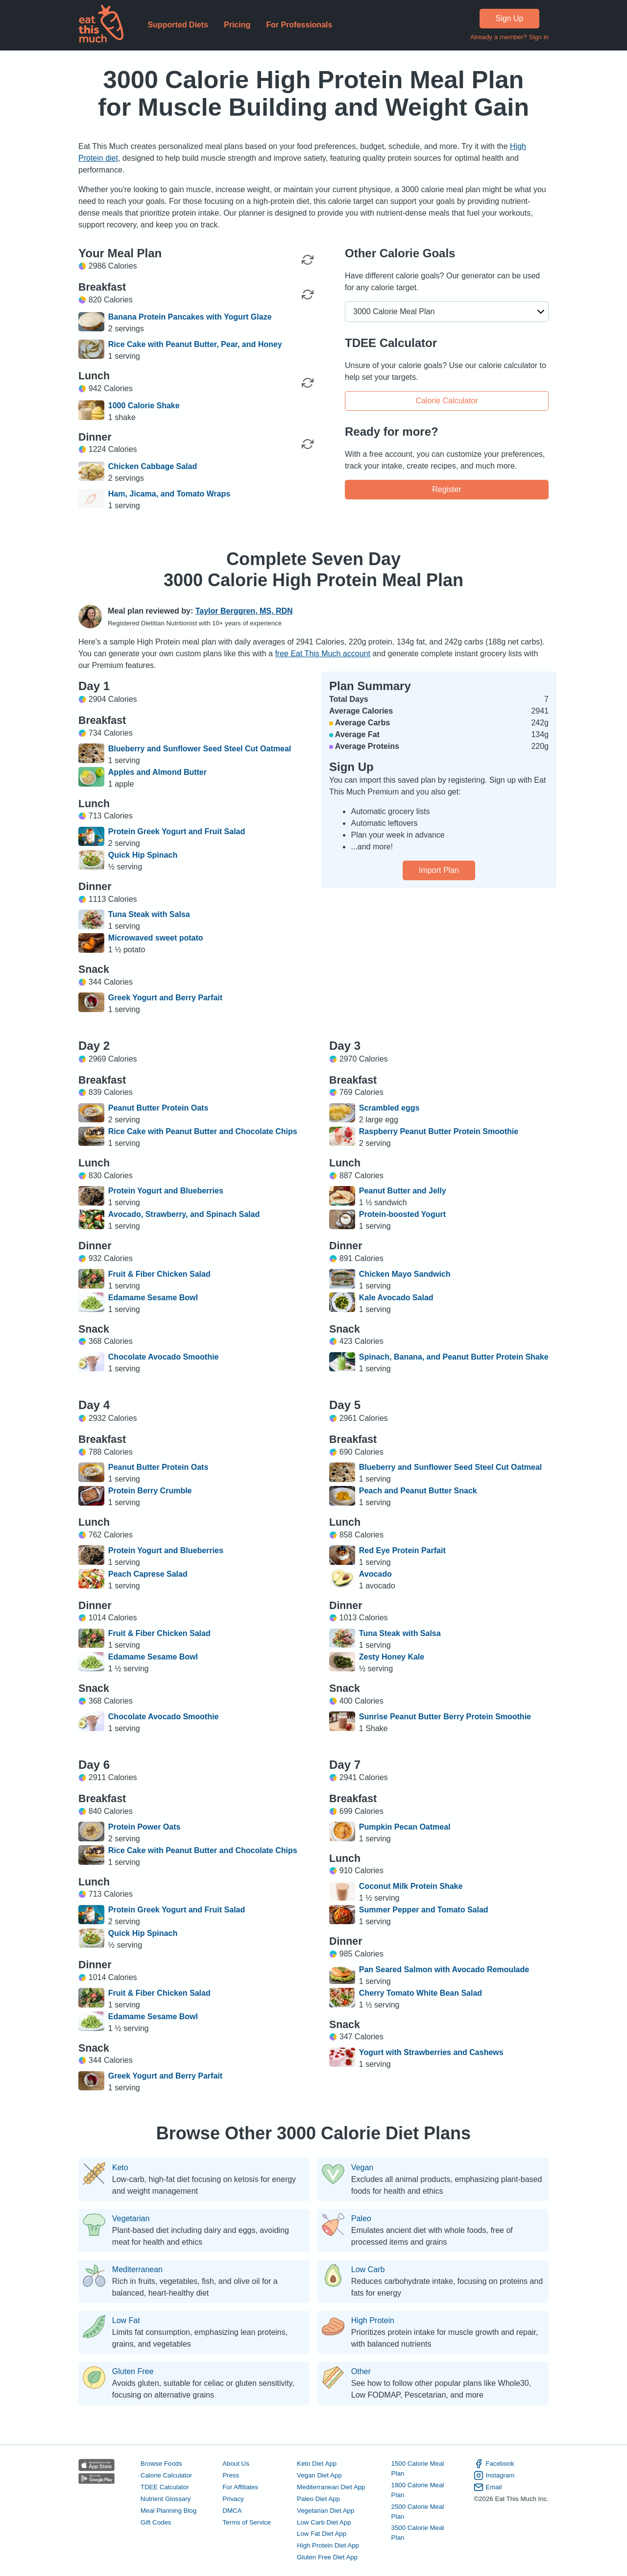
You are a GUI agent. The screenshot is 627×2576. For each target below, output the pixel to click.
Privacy (233, 2498)
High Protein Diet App (328, 2545)
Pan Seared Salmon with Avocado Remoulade (444, 1969)
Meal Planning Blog (168, 2510)
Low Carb (368, 2270)
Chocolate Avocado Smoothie (163, 1357)
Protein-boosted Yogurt (402, 1214)
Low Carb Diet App (324, 2522)
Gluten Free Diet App (327, 2557)
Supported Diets (177, 25)
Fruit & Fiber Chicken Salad (159, 1274)
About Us (235, 2463)
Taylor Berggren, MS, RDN (244, 611)
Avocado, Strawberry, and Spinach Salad (184, 1214)
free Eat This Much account (322, 653)
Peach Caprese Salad (148, 1574)
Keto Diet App (317, 2463)
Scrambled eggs (389, 1108)
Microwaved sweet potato (155, 938)
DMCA (231, 2510)
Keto (120, 2168)
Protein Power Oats (144, 1827)
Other (361, 2372)
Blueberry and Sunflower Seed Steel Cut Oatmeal (199, 748)
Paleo (361, 2219)
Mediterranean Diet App (331, 2487)
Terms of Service (246, 2522)
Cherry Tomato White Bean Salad (420, 1993)
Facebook (494, 2464)
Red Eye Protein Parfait (402, 1550)
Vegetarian (131, 2219)
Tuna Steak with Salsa (149, 914)
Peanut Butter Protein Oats (158, 1108)
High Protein (372, 2321)
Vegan (362, 2168)
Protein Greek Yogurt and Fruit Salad (176, 831)
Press (230, 2475)
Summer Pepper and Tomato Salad (423, 1910)
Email (488, 2487)
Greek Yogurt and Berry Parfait (165, 997)
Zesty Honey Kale (391, 1657)
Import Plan (439, 870)
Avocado (375, 1574)
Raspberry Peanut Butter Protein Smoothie (438, 1131)
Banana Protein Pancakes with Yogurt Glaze (190, 317)
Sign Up (510, 18)
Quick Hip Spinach (142, 855)
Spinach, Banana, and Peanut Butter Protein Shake (454, 1357)
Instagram (494, 2475)
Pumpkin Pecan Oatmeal (405, 1827)
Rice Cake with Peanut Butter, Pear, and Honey (195, 344)
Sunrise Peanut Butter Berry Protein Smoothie (445, 1716)
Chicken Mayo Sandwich (405, 1274)
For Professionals (299, 25)
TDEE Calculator (165, 2487)
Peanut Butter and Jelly (402, 1191)
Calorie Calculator (446, 400)
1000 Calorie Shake (144, 405)
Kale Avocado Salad (396, 1297)
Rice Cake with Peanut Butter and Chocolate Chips (202, 1131)
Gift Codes (156, 2522)
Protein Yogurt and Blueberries (165, 1191)
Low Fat (126, 2321)
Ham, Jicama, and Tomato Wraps (169, 494)
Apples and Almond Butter (157, 772)
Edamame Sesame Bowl (153, 1297)
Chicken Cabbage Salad (152, 466)
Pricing (237, 25)
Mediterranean (137, 2270)
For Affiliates (240, 2487)
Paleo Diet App (318, 2498)
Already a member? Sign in (509, 37)
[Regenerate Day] (307, 260)
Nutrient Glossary (166, 2498)
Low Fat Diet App (321, 2533)
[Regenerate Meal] (307, 294)
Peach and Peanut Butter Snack (418, 1490)
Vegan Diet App (319, 2475)
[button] (447, 311)
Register (446, 489)
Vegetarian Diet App (325, 2510)
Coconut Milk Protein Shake (411, 1886)
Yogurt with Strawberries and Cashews (431, 2052)
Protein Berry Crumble (150, 1490)
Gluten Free (132, 2372)
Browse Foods (161, 2463)
